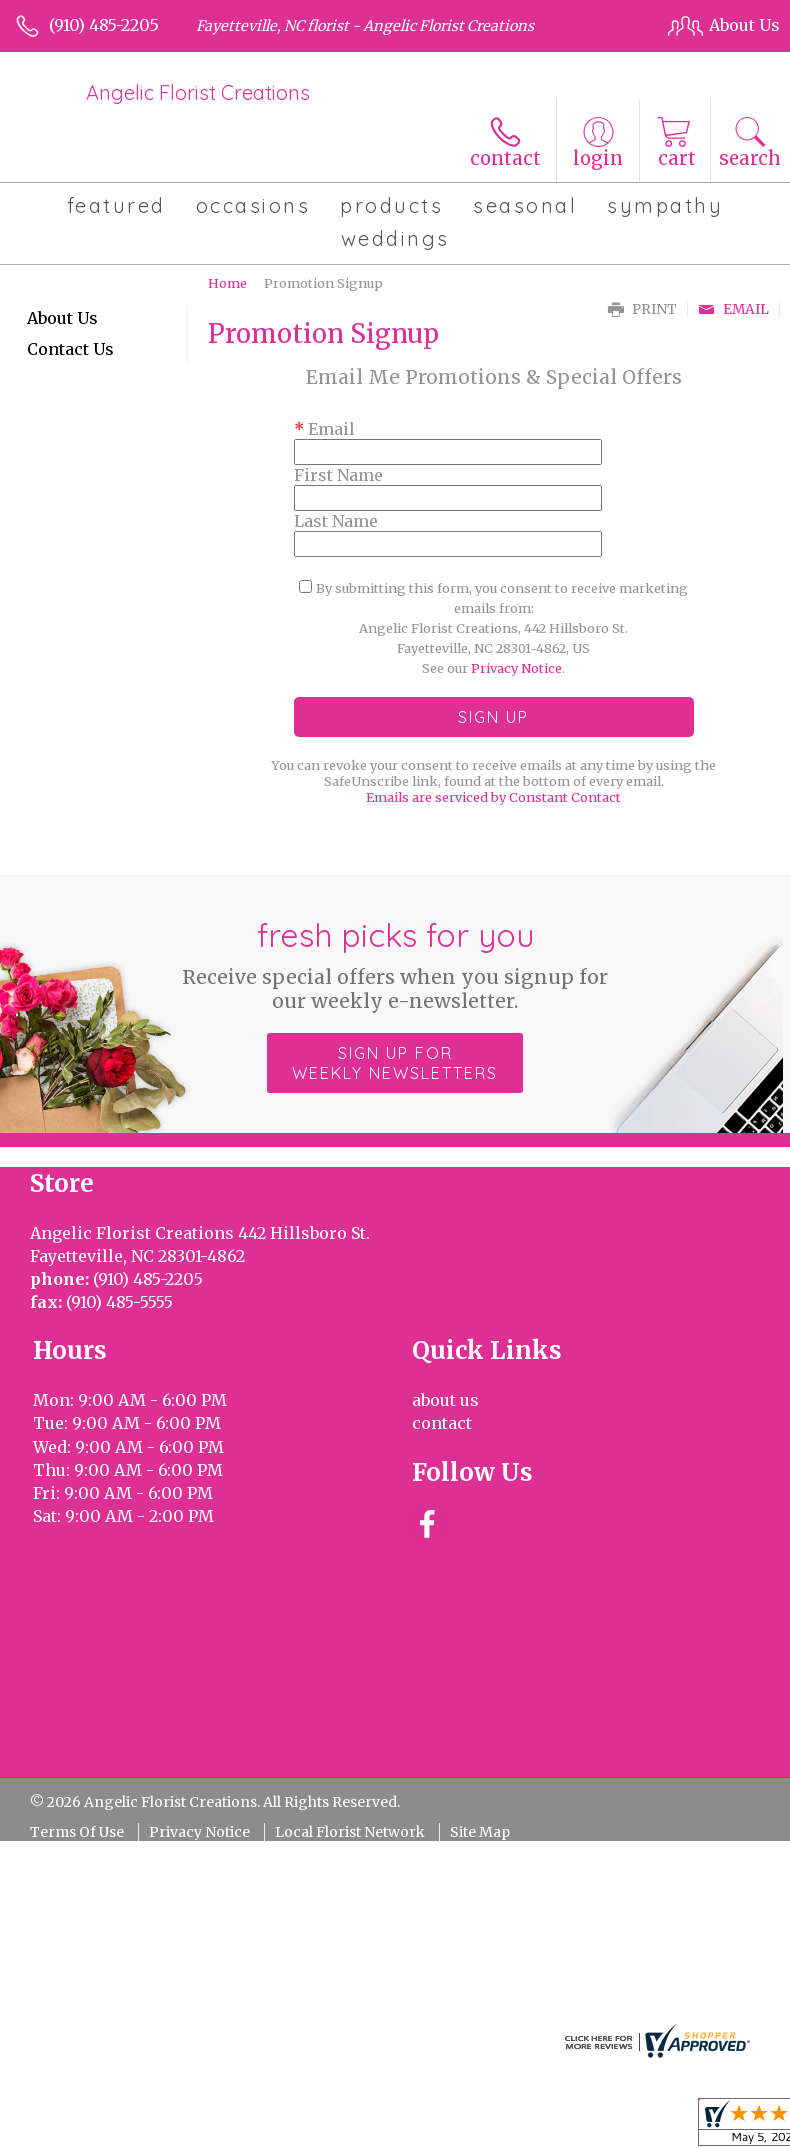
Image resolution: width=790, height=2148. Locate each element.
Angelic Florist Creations (198, 92)
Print (642, 309)
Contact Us (70, 349)
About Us (62, 318)
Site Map (480, 1832)
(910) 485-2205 (104, 25)
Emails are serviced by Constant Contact (493, 797)
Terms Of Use (77, 1832)
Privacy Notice (516, 668)
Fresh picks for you (395, 964)
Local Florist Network (350, 1832)
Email (733, 309)
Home (227, 283)
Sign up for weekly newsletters (395, 1063)
